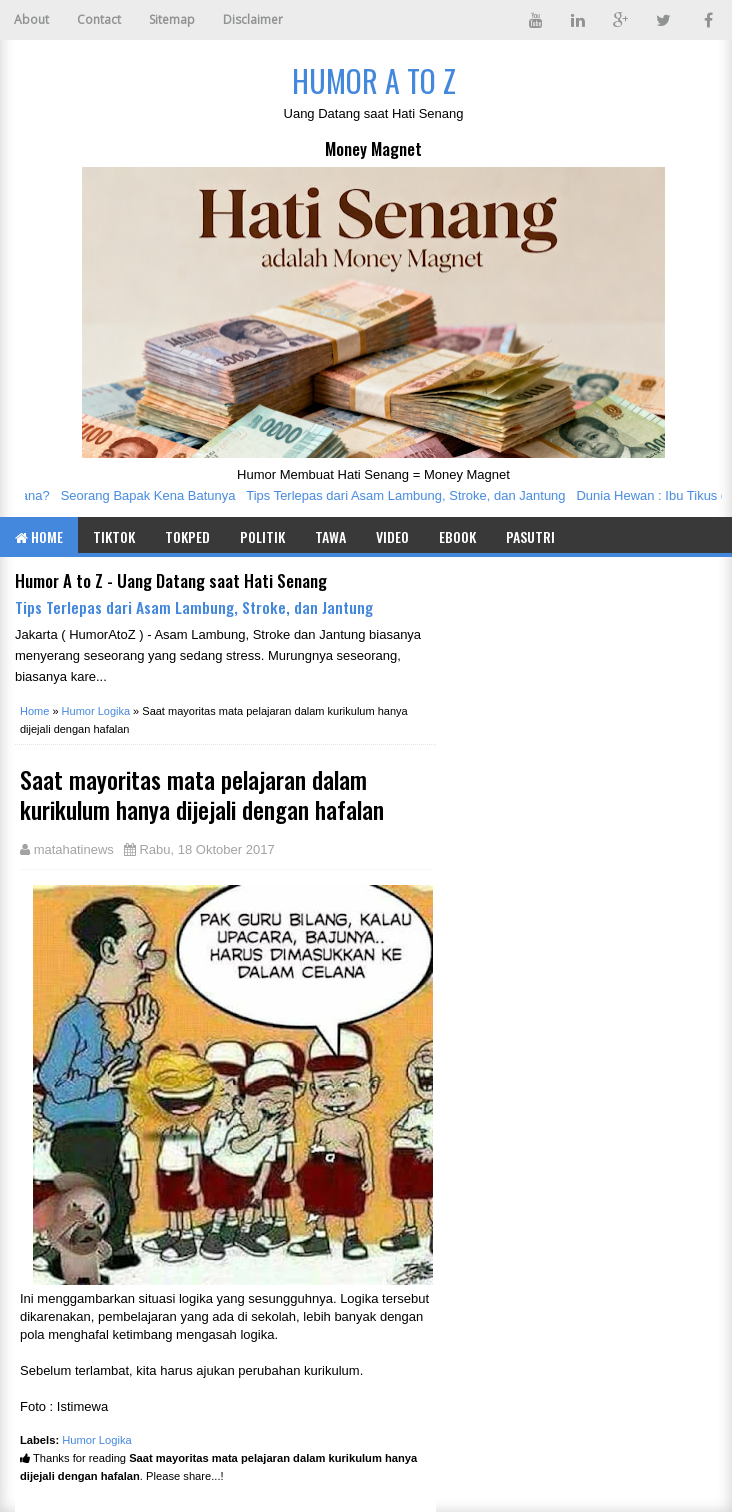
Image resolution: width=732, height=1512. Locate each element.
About (31, 19)
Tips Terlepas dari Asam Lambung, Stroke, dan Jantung (410, 495)
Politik (262, 536)
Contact (99, 19)
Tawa (330, 536)
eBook (457, 536)
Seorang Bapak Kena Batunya (152, 495)
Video (392, 536)
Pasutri (530, 536)
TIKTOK (114, 536)
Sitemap (172, 19)
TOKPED (187, 536)
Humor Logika (97, 1440)
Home (39, 536)
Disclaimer (253, 19)
